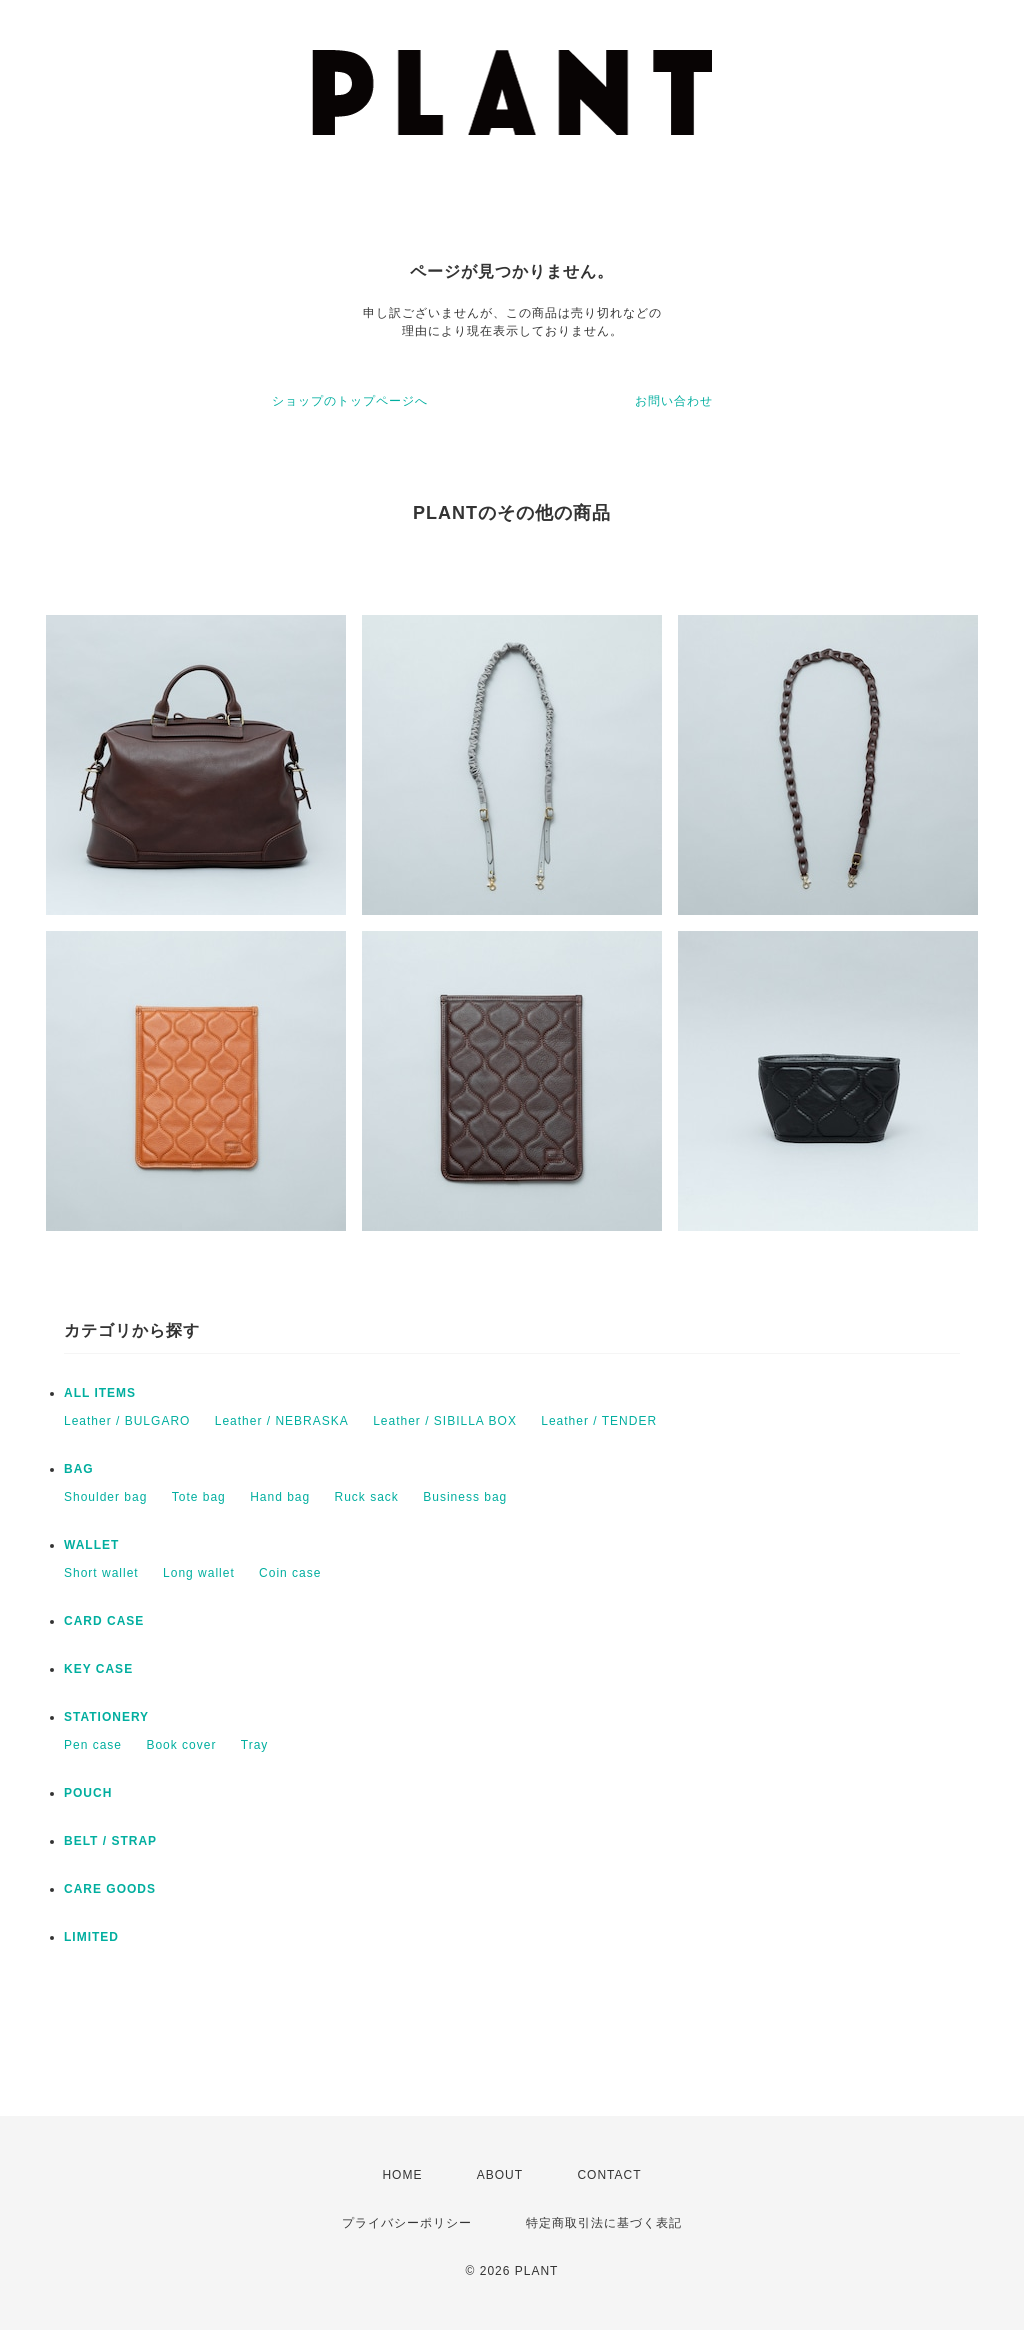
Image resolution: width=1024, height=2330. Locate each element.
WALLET (91, 1545)
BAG (79, 1469)
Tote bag (199, 1497)
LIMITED (91, 1937)
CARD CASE (104, 1621)
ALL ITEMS (100, 1393)
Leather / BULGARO (127, 1421)
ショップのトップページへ (350, 401)
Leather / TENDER (599, 1421)
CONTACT (609, 2175)
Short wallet (101, 1573)
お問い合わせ (674, 401)
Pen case (93, 1745)
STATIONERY (106, 1717)
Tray (255, 1745)
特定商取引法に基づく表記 (604, 2223)
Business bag (465, 1497)
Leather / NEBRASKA (282, 1421)
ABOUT (500, 2175)
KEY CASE (98, 1669)
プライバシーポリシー (407, 2223)
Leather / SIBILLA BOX (445, 1421)
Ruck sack (367, 1497)
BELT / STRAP (110, 1841)
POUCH (88, 1793)
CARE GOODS (110, 1889)
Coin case (290, 1573)
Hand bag (280, 1497)
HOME (402, 2175)
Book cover (181, 1745)
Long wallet (199, 1573)
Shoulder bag (105, 1497)
